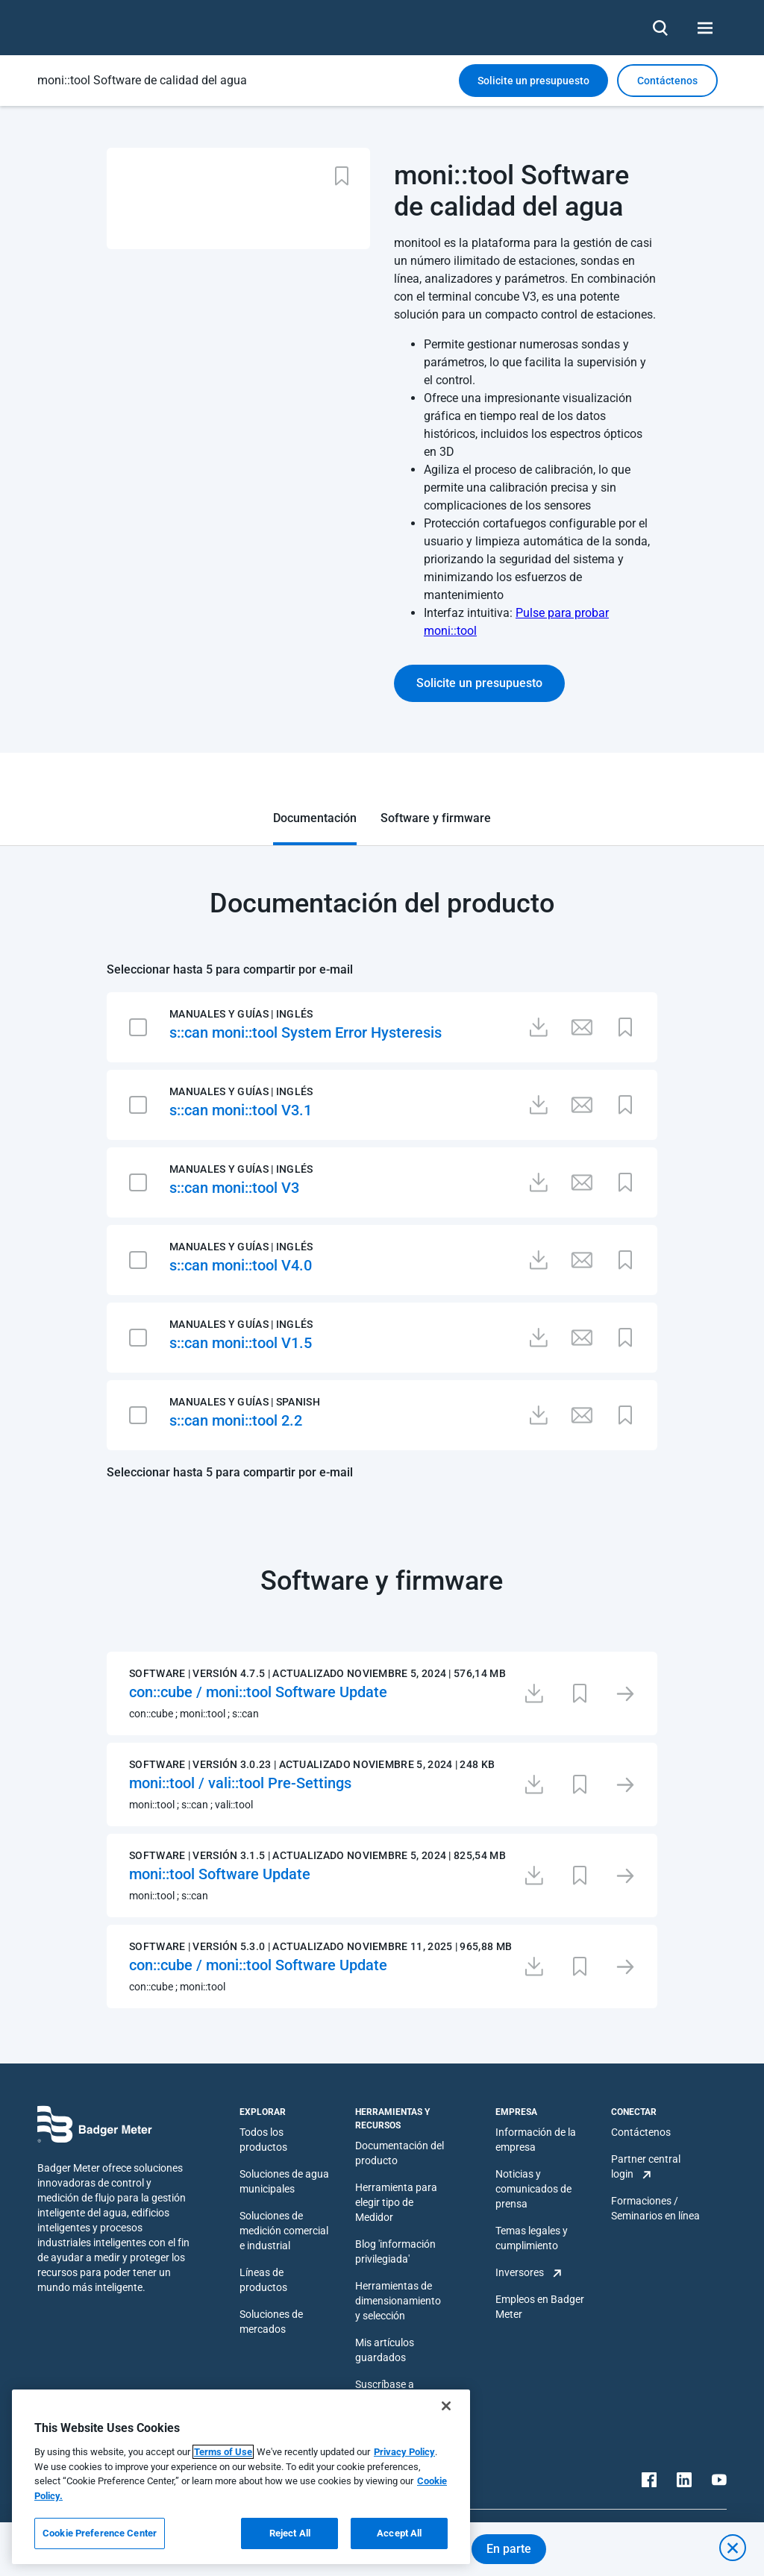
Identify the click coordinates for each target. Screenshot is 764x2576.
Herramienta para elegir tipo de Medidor (396, 2202)
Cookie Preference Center (100, 2533)
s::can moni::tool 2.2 (235, 1420)
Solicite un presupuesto (533, 81)
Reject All (289, 2533)
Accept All (399, 2533)
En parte (508, 2549)
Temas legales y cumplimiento (531, 2238)
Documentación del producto (399, 2153)
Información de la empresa (535, 2139)
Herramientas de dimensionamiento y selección (398, 2301)
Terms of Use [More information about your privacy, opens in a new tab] (223, 2451)
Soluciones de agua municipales (284, 2181)
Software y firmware (436, 818)
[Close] (446, 2405)
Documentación (315, 818)
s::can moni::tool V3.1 (240, 1110)
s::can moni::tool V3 (234, 1188)
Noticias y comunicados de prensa (533, 2189)
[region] (241, 2476)
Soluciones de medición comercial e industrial (283, 2230)
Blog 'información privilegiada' (395, 2251)
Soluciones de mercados (271, 2321)
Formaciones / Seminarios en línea (655, 2208)
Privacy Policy (404, 2451)
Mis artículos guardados (384, 2350)
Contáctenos (641, 2132)
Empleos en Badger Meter (539, 2306)
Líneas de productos (263, 2279)
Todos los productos (263, 2139)
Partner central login (645, 2166)
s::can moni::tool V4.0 (240, 1265)
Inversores (519, 2272)
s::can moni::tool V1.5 (240, 1343)
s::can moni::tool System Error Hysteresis (305, 1032)
